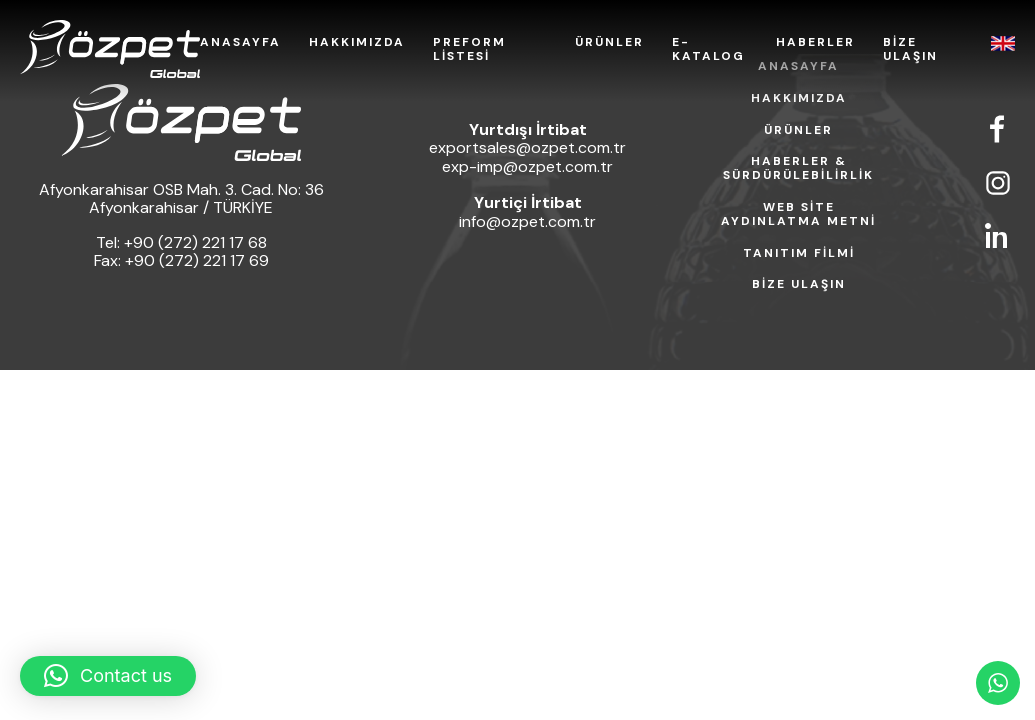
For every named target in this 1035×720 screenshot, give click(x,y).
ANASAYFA (240, 43)
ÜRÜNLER (609, 43)
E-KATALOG (708, 50)
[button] (108, 676)
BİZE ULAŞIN (910, 50)
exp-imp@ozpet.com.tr (527, 166)
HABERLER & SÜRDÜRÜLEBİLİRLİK (798, 169)
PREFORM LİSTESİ (469, 50)
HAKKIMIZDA (357, 43)
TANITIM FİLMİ (799, 254)
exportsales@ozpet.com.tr (527, 147)
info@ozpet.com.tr (527, 221)
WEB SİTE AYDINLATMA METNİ (798, 215)
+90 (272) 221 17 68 (195, 242)
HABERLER (815, 43)
